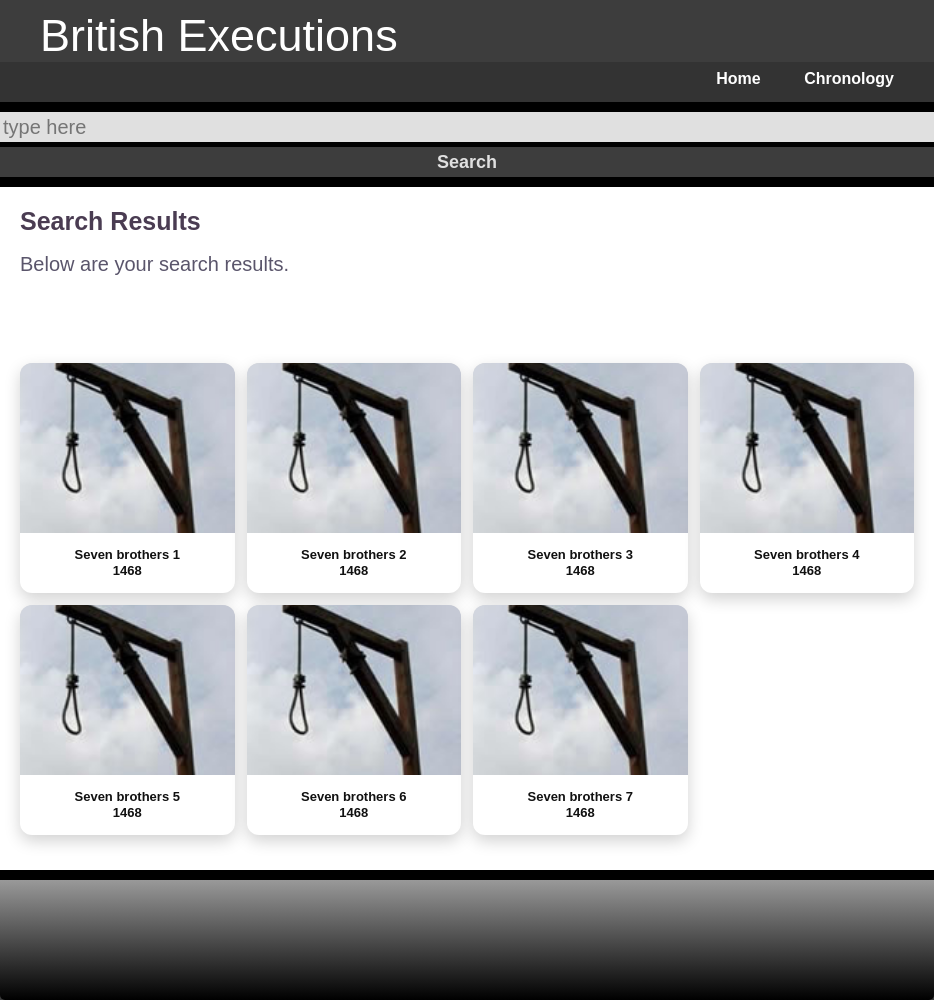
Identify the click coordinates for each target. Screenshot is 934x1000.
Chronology (849, 78)
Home (738, 78)
